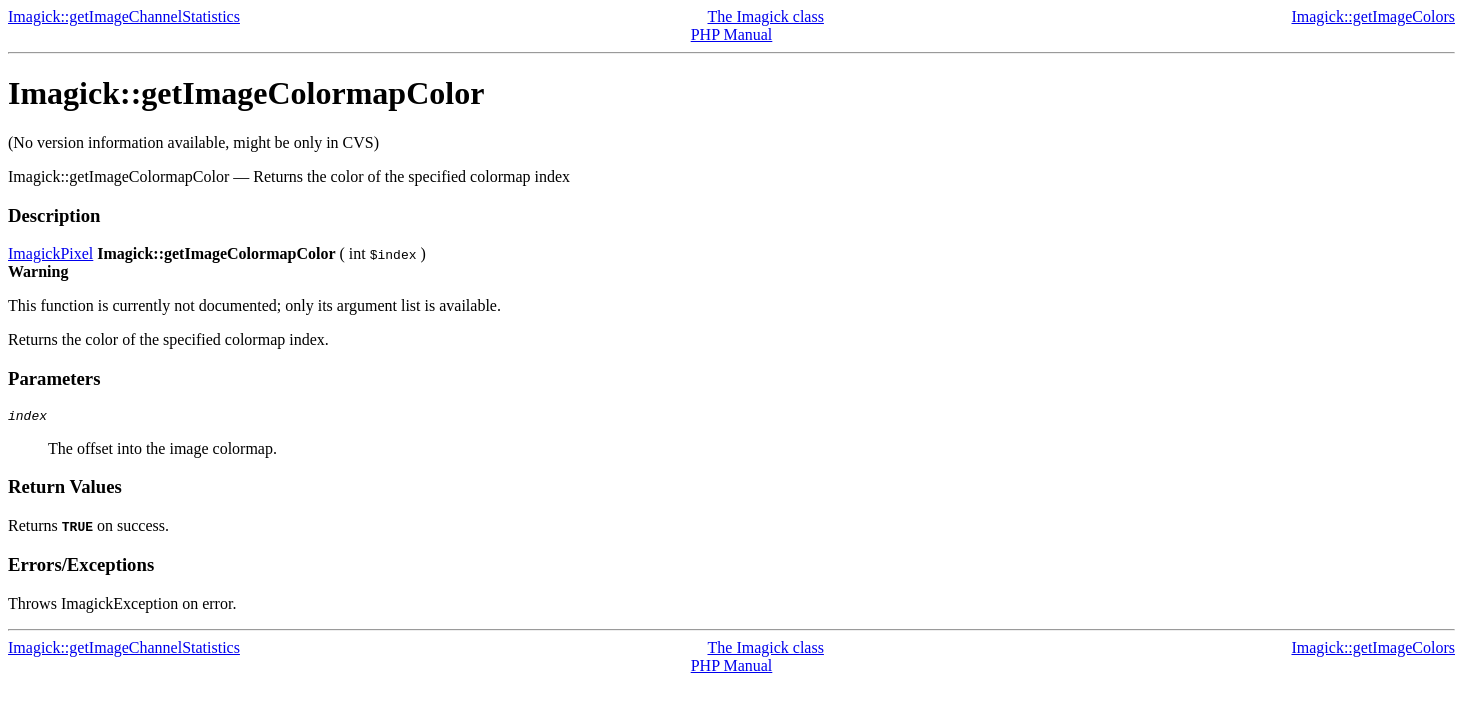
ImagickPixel (50, 253)
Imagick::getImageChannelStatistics (124, 16)
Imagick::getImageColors (1373, 16)
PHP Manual (732, 34)
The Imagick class (766, 16)
